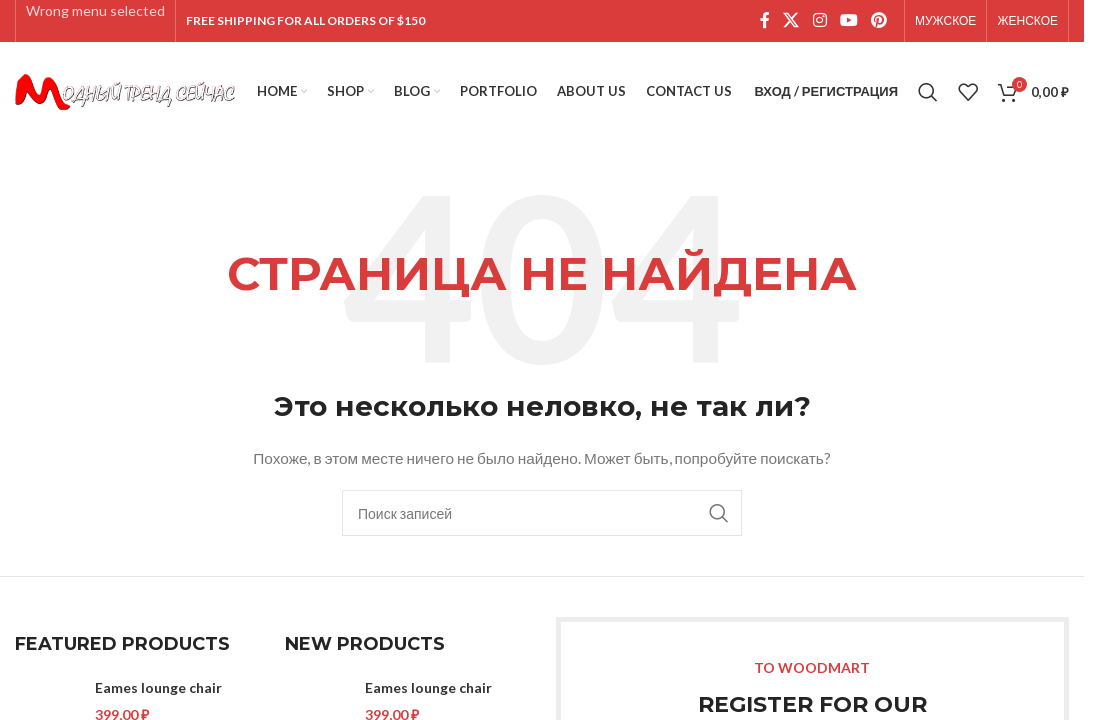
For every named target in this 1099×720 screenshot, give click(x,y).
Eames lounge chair (158, 687)
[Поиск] (928, 92)
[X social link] (791, 21)
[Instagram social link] (819, 21)
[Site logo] (125, 90)
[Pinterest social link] (879, 21)
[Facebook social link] (765, 21)
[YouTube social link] (848, 21)
